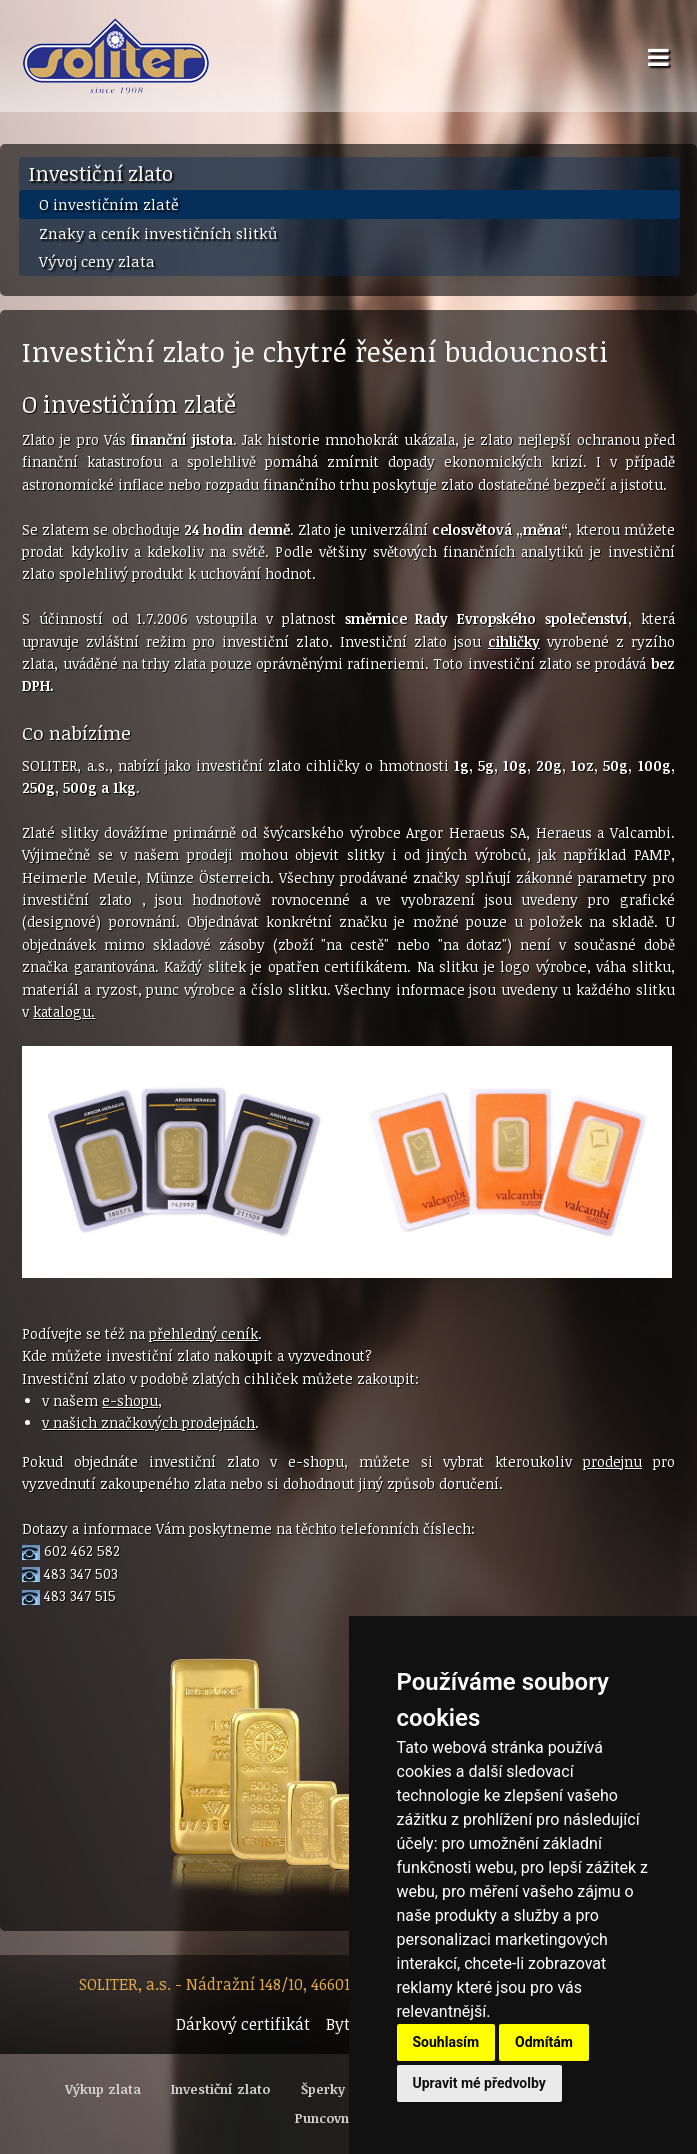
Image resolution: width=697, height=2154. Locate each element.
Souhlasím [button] (446, 2042)
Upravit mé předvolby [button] (479, 2083)
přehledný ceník (203, 1333)
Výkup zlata (103, 2089)
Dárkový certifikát (243, 2024)
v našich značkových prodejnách (148, 1422)
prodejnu (612, 1461)
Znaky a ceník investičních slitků (158, 233)
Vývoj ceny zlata (97, 261)
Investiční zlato (101, 173)
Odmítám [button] (544, 2042)
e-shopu (130, 1400)
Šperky (323, 2089)
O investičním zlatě (109, 204)
